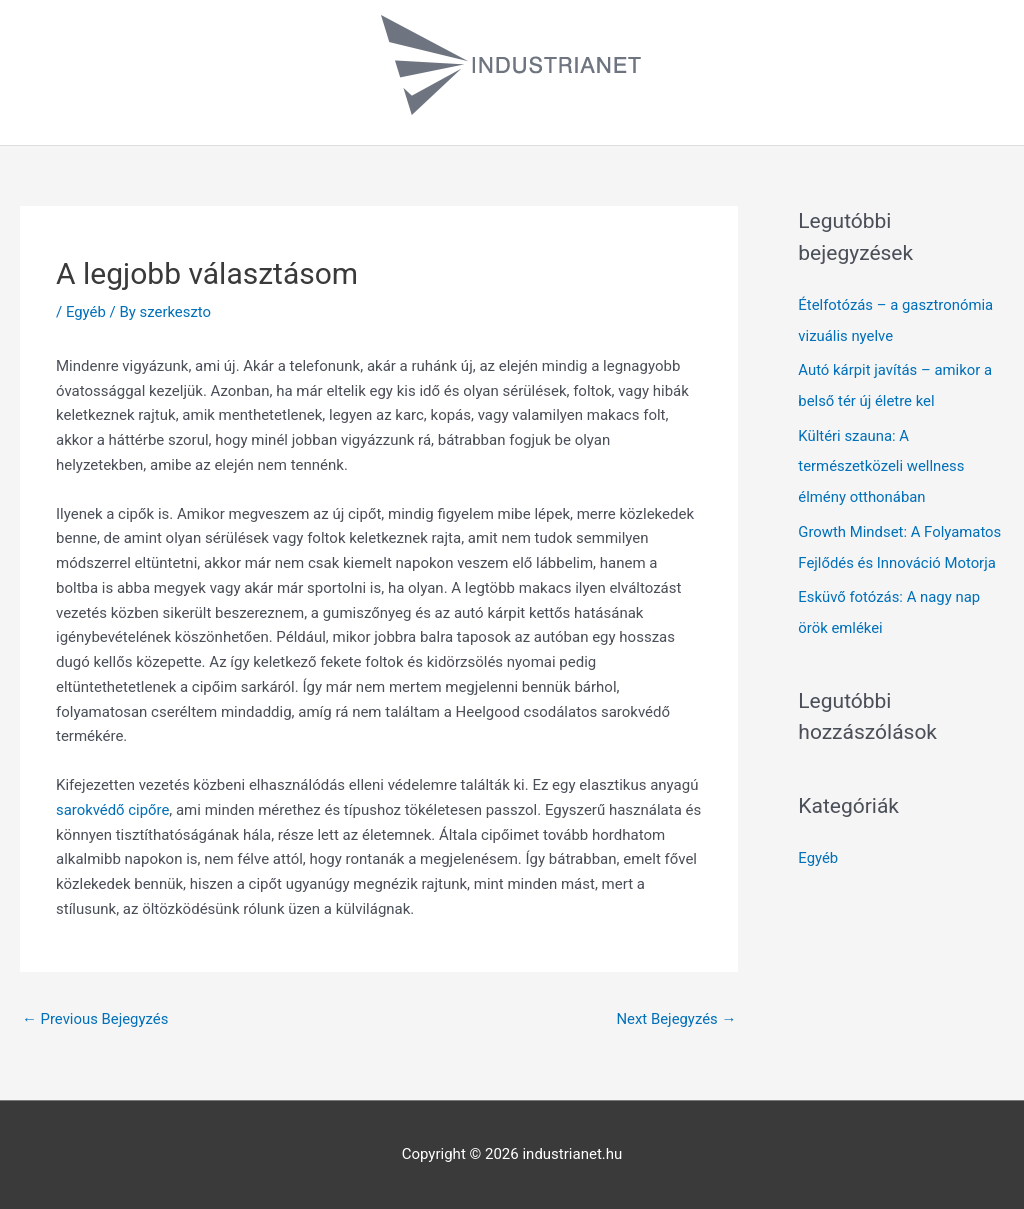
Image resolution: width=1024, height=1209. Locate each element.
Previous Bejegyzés (96, 1019)
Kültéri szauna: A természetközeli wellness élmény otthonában (882, 463)
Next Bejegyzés (675, 1019)
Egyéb (86, 312)
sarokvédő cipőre (113, 810)
